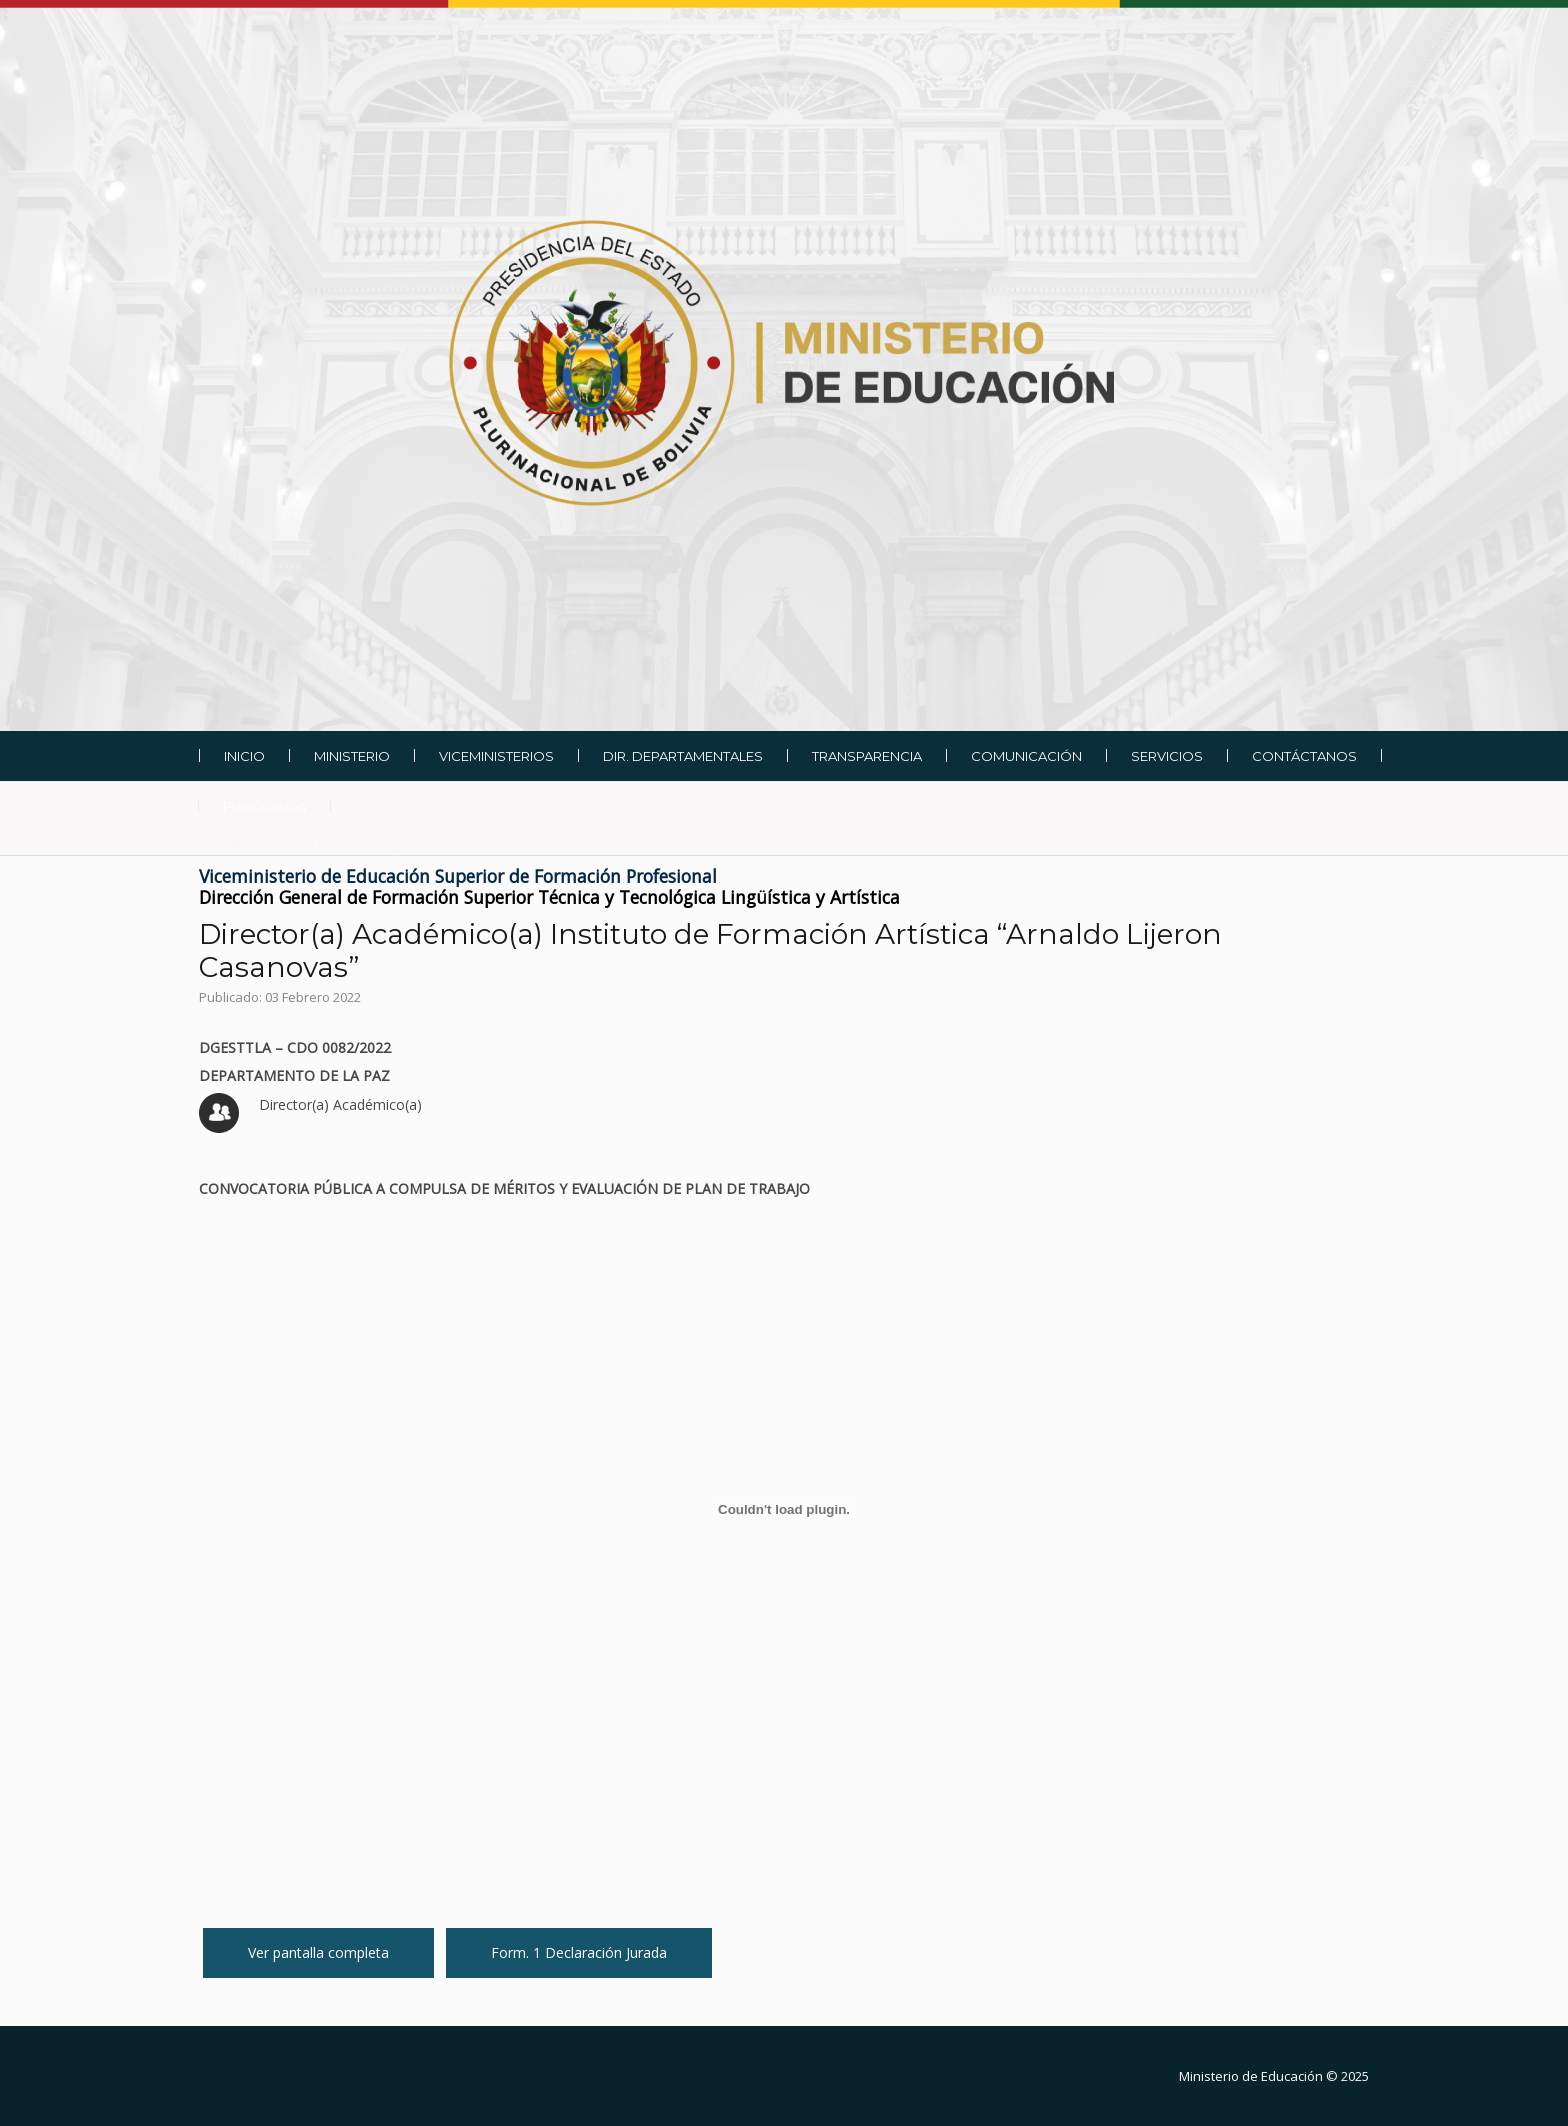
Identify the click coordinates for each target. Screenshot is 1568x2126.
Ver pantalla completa (318, 1952)
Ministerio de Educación (1251, 2076)
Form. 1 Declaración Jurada (579, 1952)
